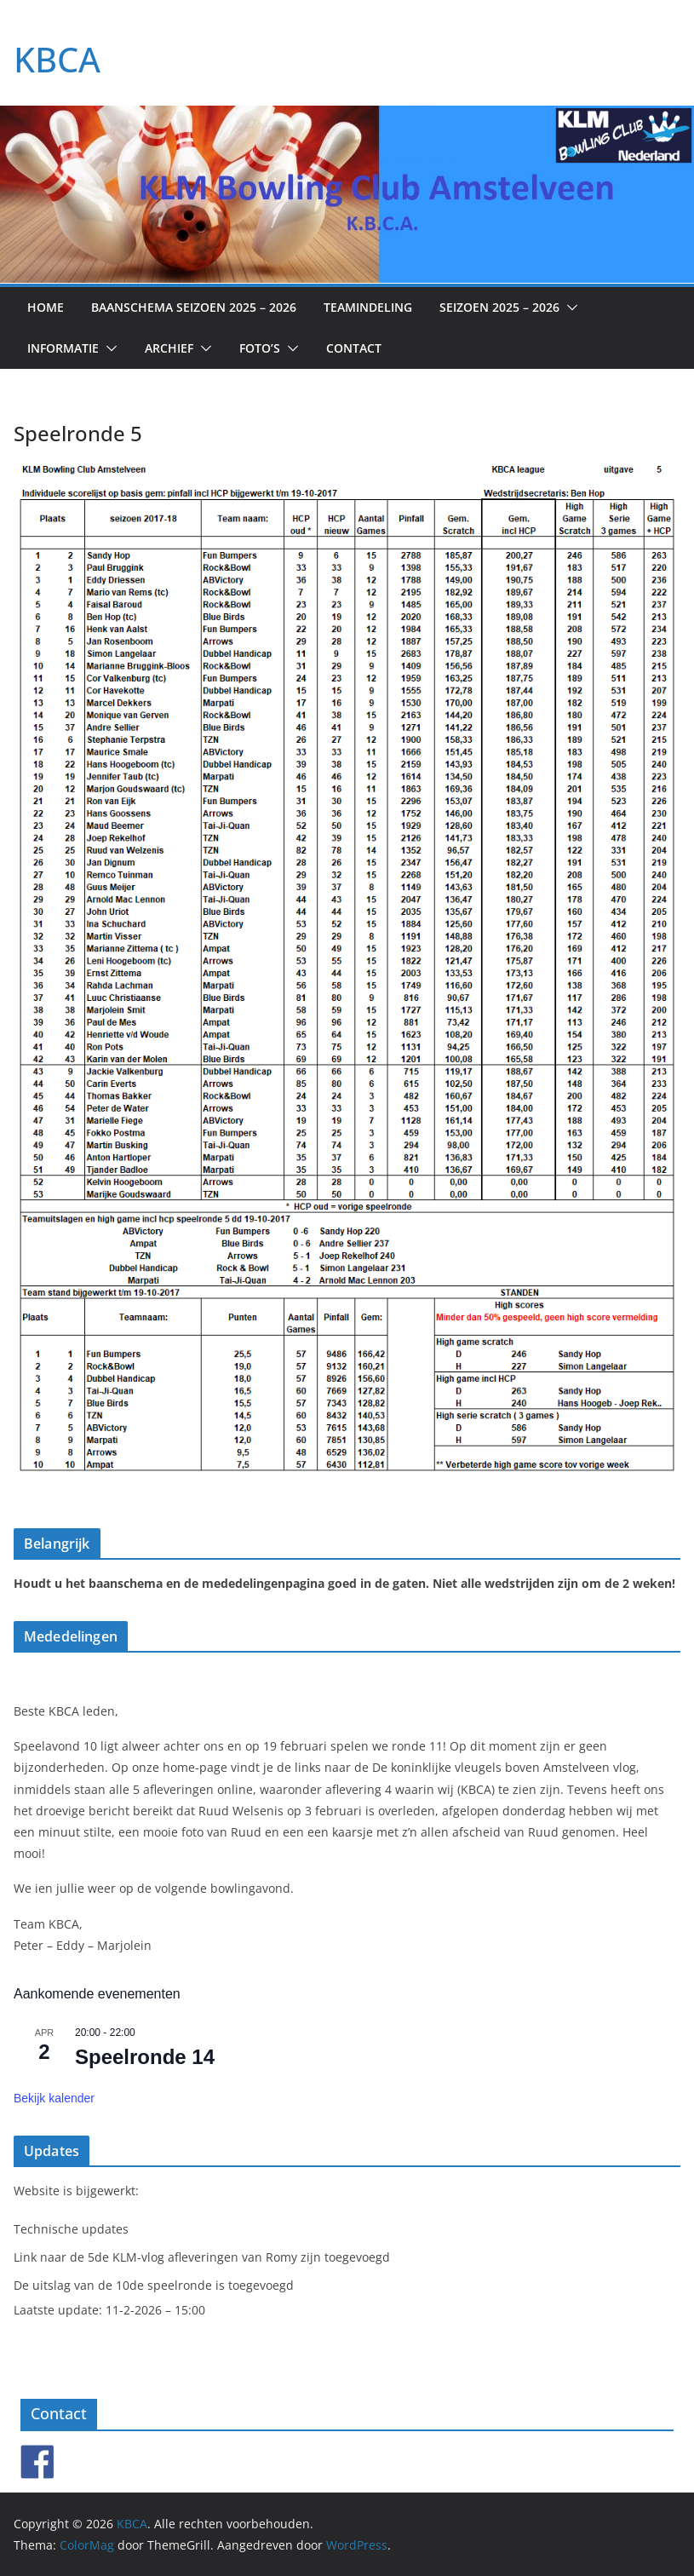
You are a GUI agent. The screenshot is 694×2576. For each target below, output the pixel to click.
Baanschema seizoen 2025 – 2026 (193, 307)
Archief (169, 348)
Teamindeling (368, 307)
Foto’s (259, 348)
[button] (568, 307)
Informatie (63, 348)
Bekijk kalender (54, 2098)
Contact (353, 348)
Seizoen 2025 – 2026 (499, 307)
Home (45, 307)
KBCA (57, 59)
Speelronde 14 (145, 2056)
